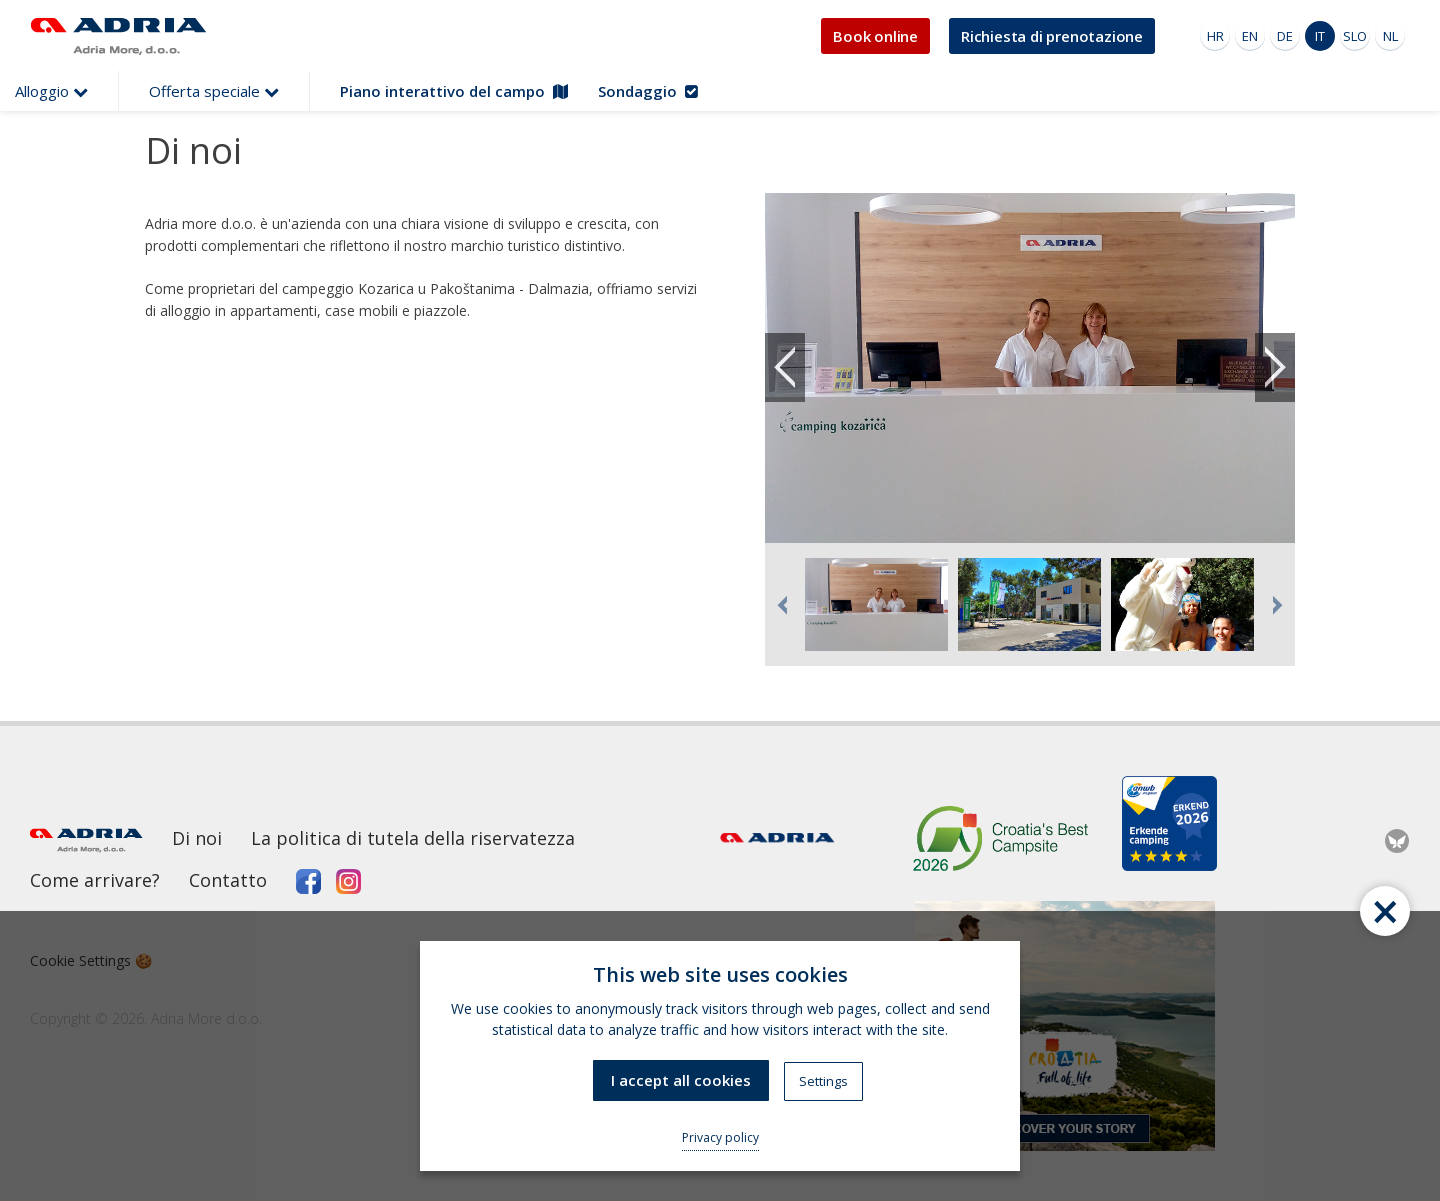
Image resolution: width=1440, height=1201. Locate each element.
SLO (1355, 36)
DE (1285, 36)
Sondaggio (648, 91)
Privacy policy (720, 1137)
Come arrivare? (95, 880)
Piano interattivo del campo (454, 91)
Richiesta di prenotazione (1052, 36)
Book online (875, 36)
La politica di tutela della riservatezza (413, 838)
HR (1215, 36)
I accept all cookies (681, 1080)
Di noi (197, 838)
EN (1250, 36)
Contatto (228, 880)
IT (1320, 36)
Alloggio (51, 91)
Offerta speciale (214, 91)
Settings (823, 1081)
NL (1390, 36)
